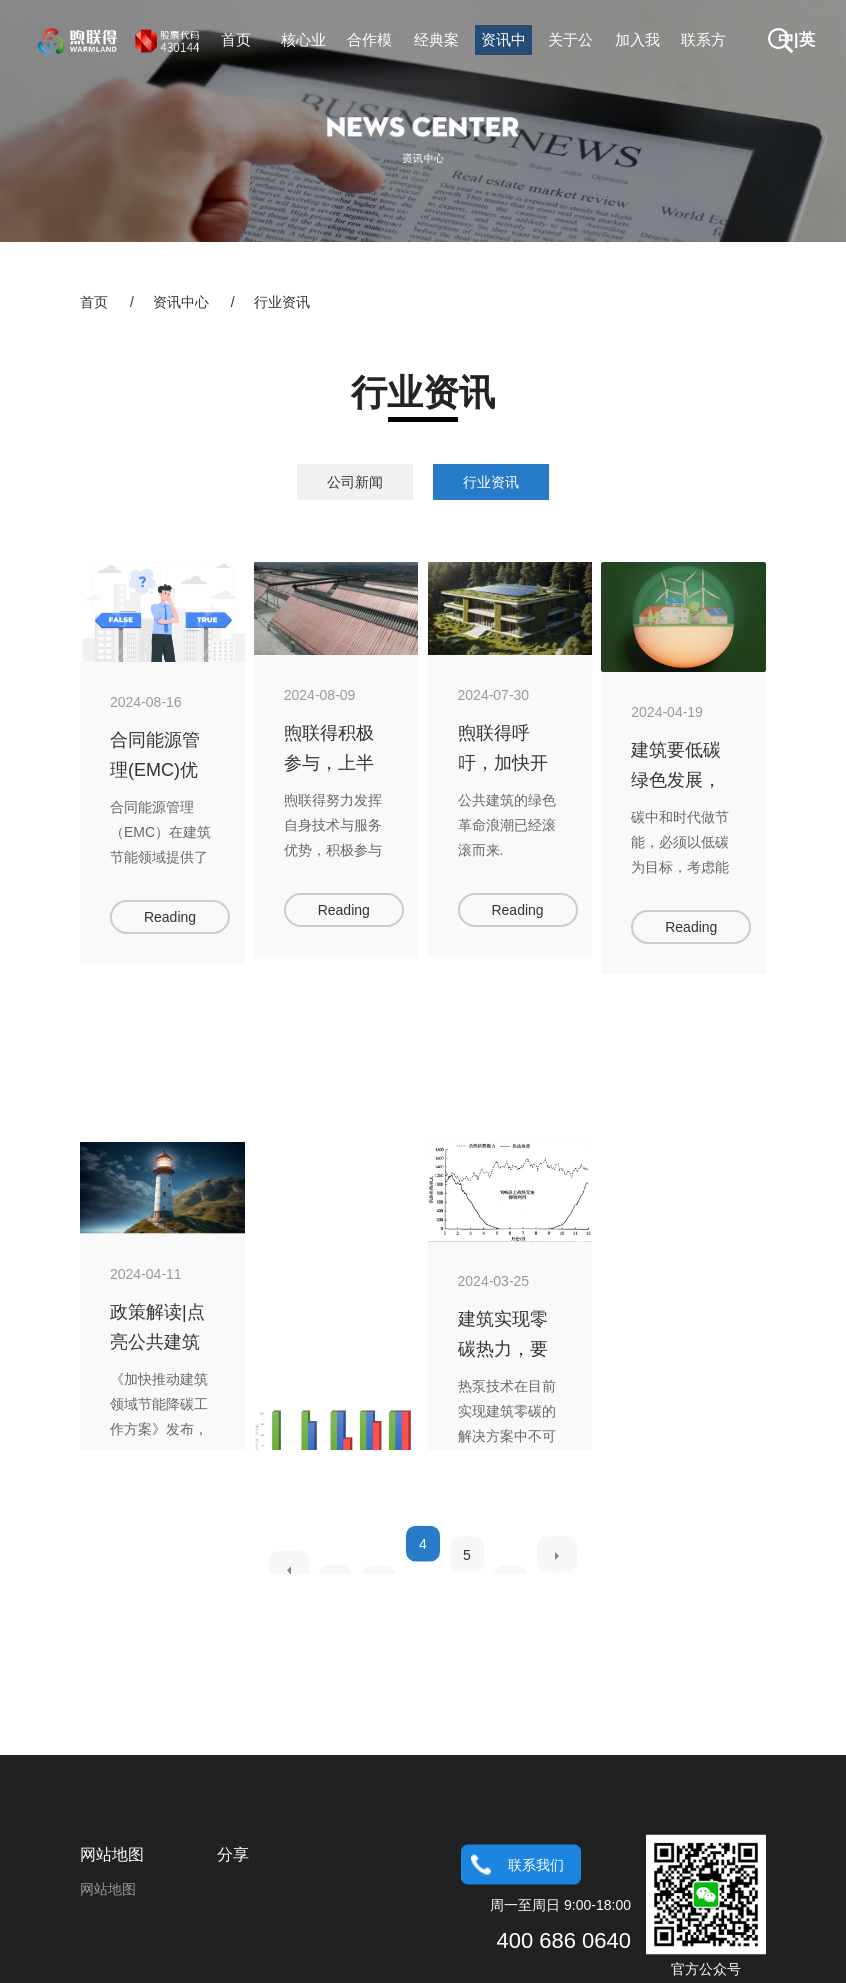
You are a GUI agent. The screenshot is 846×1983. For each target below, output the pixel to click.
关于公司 (570, 43)
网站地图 (112, 1930)
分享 (233, 1930)
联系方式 (703, 43)
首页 (236, 39)
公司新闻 (355, 482)
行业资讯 (282, 302)
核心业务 (303, 43)
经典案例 (436, 43)
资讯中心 (503, 43)
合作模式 (369, 43)
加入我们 (637, 43)
